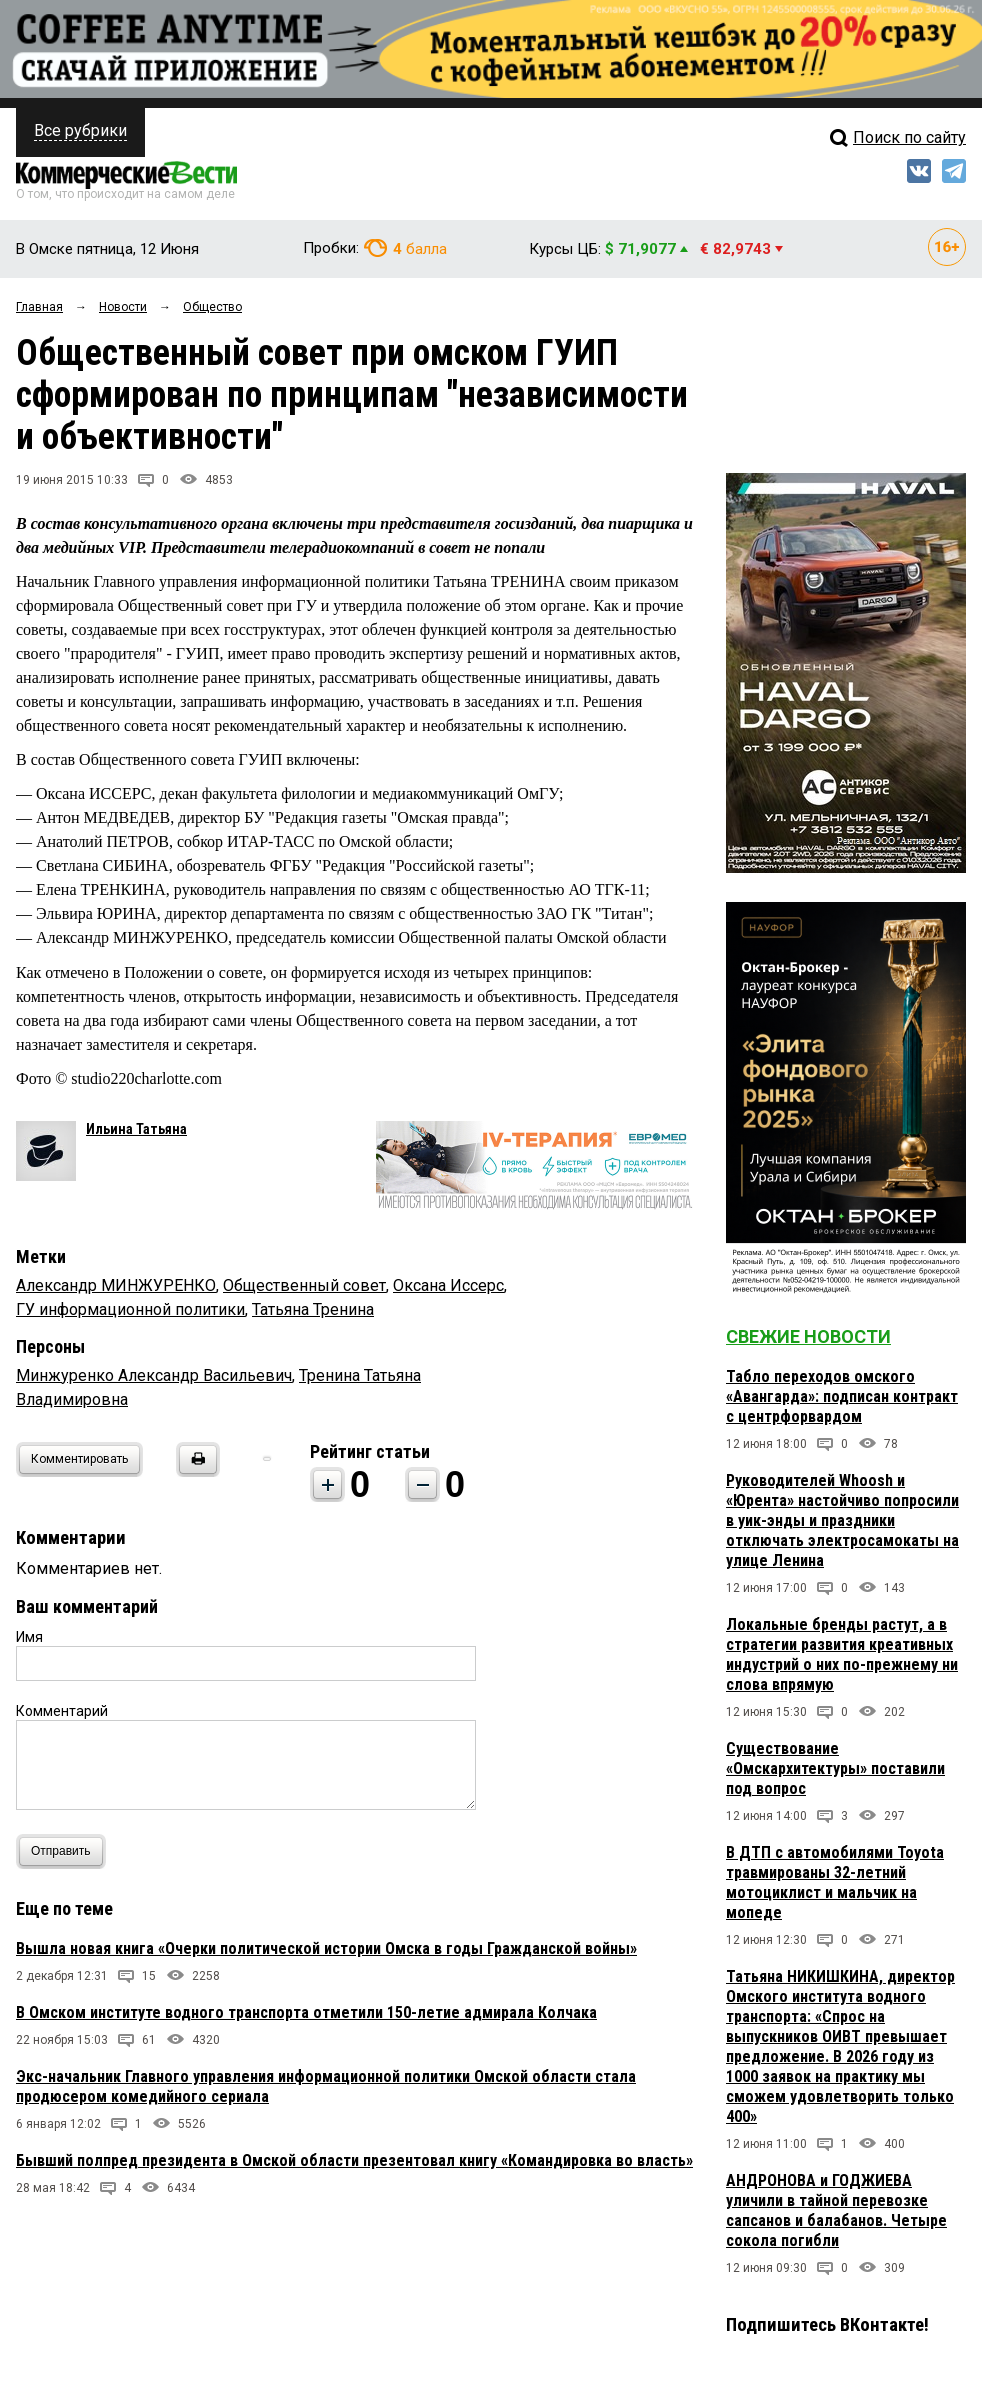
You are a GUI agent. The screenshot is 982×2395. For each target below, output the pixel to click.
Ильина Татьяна (136, 1129)
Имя (29, 1637)
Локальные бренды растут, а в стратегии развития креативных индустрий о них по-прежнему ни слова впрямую (842, 1654)
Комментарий (62, 1711)
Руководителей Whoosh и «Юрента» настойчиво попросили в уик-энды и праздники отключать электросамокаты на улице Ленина (842, 1520)
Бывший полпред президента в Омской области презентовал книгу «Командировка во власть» (354, 2160)
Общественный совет (304, 1285)
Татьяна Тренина (313, 1309)
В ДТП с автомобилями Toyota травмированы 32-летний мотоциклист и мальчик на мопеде (835, 1882)
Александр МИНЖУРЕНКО (116, 1285)
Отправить (65, 1851)
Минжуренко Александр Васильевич (154, 1375)
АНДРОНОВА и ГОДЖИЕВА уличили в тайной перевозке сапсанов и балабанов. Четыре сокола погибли (836, 2210)
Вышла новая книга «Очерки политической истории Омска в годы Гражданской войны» (326, 1948)
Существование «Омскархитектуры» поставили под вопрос (835, 1768)
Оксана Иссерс (448, 1285)
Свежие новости (808, 1336)
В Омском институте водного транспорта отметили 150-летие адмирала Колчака (306, 2012)
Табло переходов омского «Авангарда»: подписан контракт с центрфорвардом (842, 1396)
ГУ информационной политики (130, 1309)
